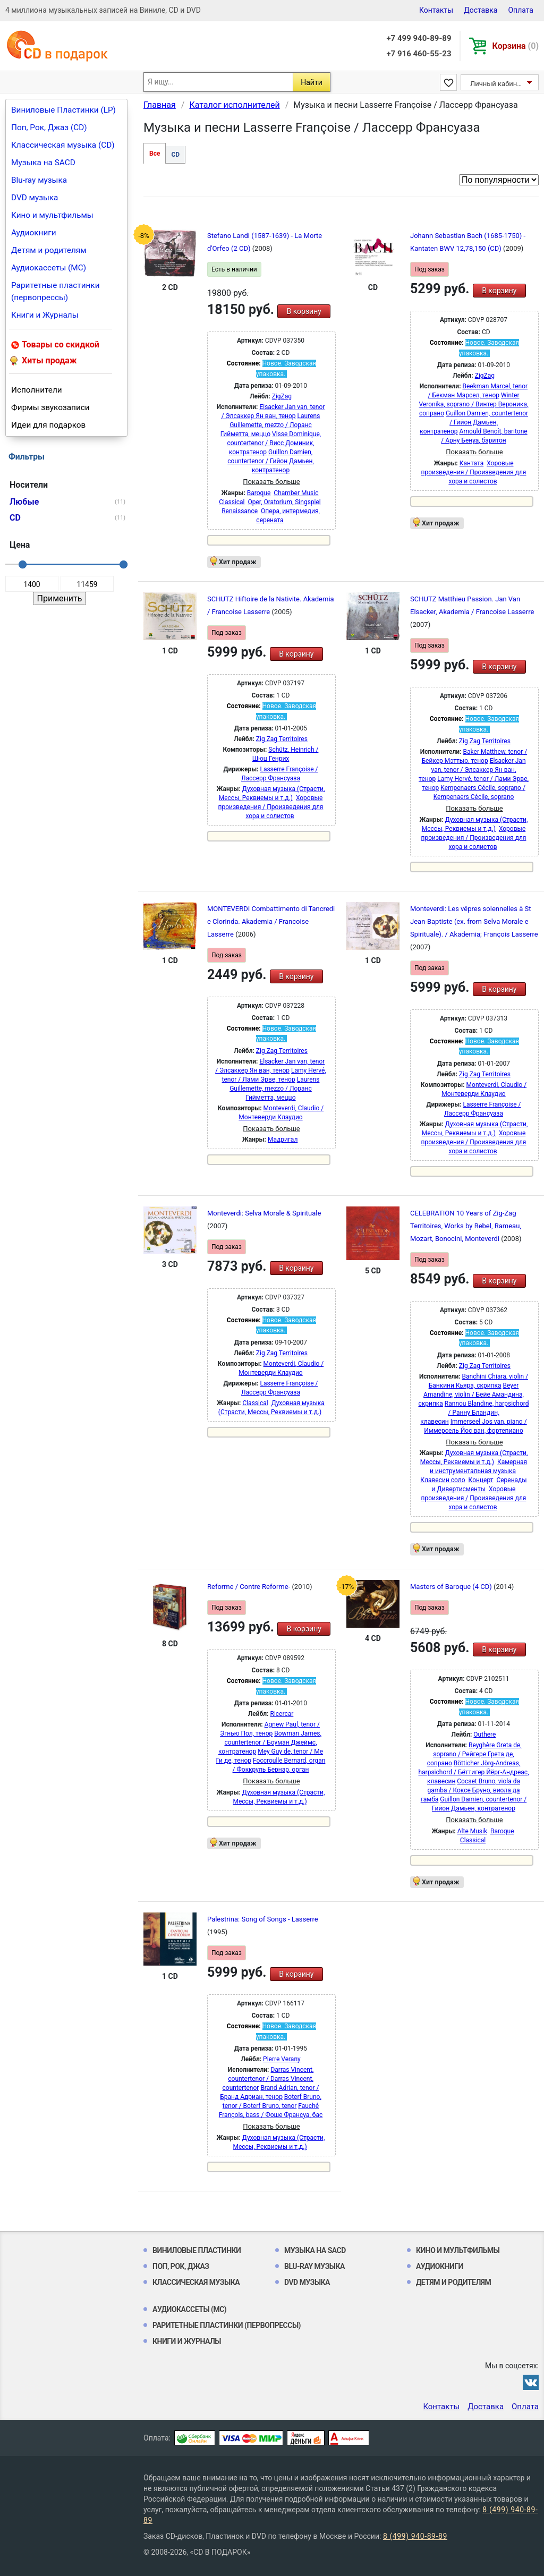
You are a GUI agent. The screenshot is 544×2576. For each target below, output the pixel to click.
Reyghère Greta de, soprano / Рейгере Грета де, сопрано (474, 1754)
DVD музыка (34, 197)
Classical (231, 502)
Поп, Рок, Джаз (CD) (49, 127)
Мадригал (283, 1139)
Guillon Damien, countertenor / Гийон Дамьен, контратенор (270, 461)
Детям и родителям (49, 250)
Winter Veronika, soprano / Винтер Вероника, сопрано (474, 404)
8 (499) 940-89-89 (415, 2536)
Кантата (471, 463)
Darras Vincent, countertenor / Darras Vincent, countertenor (268, 2079)
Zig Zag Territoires (282, 739)
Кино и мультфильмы (52, 215)
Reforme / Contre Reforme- (249, 1587)
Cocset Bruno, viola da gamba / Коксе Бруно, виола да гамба (470, 1790)
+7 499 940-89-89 (418, 38)
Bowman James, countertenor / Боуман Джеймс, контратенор (269, 1742)
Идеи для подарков (48, 425)
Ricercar (281, 1714)
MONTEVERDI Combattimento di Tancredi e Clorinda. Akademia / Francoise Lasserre (271, 921)
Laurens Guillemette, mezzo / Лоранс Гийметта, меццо (270, 425)
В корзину (303, 311)
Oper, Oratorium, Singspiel (284, 502)
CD (175, 154)
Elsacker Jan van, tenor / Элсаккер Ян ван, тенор (472, 770)
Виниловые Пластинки (196, 2250)
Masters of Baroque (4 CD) (452, 1587)
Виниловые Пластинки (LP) (63, 110)
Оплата (520, 10)
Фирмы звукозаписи (50, 407)
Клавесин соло (442, 1480)
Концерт (481, 1480)
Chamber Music (296, 493)
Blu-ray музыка (39, 180)
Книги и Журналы (45, 315)
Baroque (259, 493)
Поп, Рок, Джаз (180, 2266)
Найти (311, 82)
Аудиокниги (33, 232)
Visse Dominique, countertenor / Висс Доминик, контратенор (274, 443)
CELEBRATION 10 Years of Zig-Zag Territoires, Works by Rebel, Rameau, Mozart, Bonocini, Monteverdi (465, 1226)
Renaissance (240, 511)
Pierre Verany (282, 2059)
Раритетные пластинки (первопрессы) (55, 291)
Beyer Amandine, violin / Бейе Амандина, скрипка (470, 1394)
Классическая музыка (196, 2282)
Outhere (484, 1734)
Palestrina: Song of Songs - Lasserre (262, 1919)
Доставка (480, 10)
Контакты (436, 10)
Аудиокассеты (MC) (48, 268)
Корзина (515, 46)
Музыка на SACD (43, 162)
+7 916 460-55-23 (418, 53)
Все (154, 153)
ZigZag (282, 396)
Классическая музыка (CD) (63, 145)
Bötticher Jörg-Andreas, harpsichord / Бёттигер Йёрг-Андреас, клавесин (473, 1772)
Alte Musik (472, 1831)
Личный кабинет (497, 84)
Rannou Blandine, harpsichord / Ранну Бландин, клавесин (474, 1412)
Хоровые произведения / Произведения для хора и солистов (473, 472)
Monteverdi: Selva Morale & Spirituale (264, 1213)
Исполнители (36, 390)
